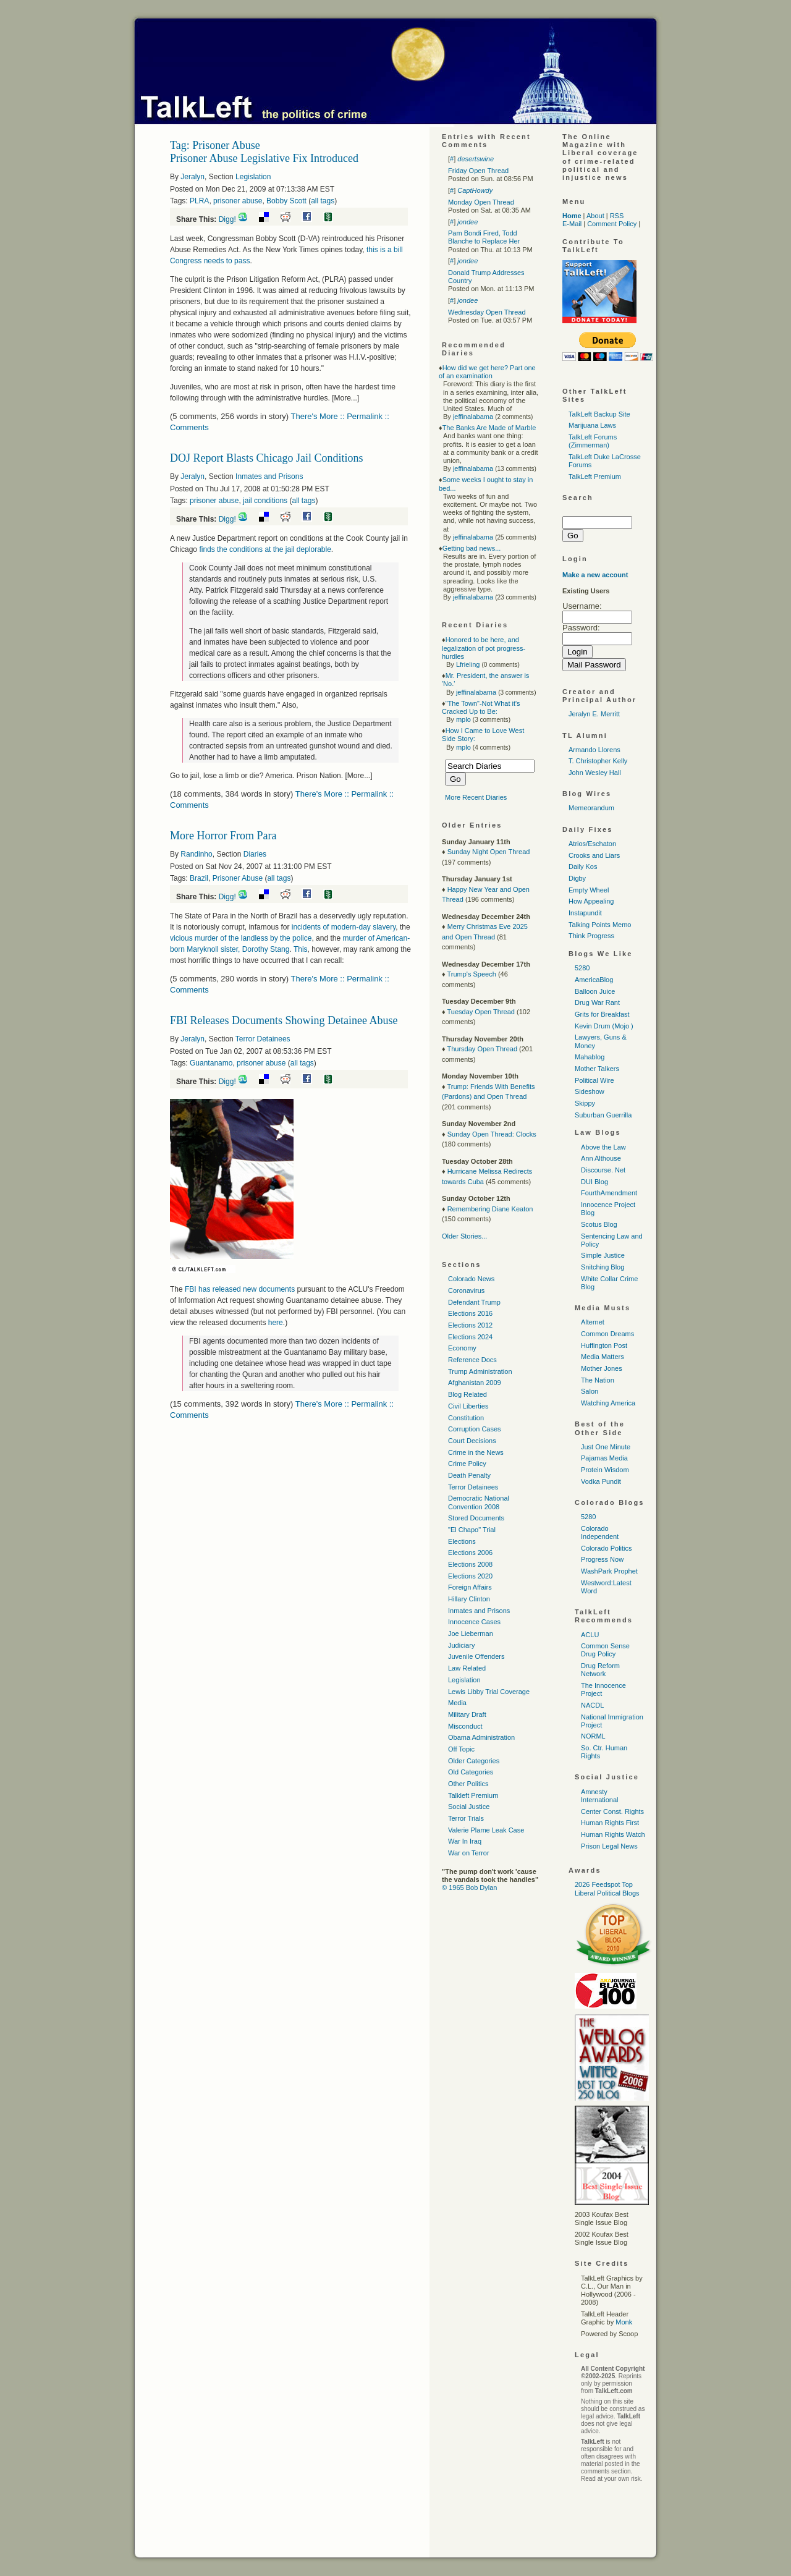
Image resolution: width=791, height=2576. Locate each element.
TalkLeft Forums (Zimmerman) (593, 441)
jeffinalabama (473, 416)
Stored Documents (476, 1518)
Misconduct (465, 1726)
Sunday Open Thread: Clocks (491, 1134)
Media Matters (602, 1356)
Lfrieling (468, 664)
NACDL (592, 1705)
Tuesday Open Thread (480, 1011)
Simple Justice (603, 1255)
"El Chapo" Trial (472, 1529)
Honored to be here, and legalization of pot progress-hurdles (483, 647)
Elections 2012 (470, 1325)
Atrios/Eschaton (592, 843)
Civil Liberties (468, 1406)
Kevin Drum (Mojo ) (604, 1026)
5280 (582, 968)
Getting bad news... (471, 548)
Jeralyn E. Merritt (594, 714)
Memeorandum (591, 807)
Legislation (253, 176)
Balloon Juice (595, 991)
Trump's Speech (471, 974)
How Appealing (591, 901)
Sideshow (589, 1091)
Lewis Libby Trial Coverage (489, 1691)
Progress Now (602, 1559)
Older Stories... (464, 1236)
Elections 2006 (470, 1552)
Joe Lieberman (470, 1633)
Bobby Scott (286, 201)
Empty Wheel (589, 890)
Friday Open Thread (478, 170)
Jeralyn (192, 176)
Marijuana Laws (592, 425)
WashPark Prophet (609, 1571)
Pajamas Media (604, 1458)
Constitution (466, 1417)
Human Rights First (610, 1822)
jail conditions (265, 500)
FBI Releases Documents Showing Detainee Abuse (283, 1020)
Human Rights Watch (613, 1834)
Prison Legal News (609, 1846)
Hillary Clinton (469, 1599)
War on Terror (468, 1853)
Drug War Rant (597, 1002)
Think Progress (591, 935)
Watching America (608, 1403)
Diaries (254, 854)
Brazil (199, 878)
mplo (463, 719)
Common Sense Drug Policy (605, 1650)
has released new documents (240, 1289)
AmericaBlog (594, 979)
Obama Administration (481, 1737)
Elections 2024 (470, 1337)
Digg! (227, 219)
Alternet (592, 1322)
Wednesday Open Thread (487, 312)
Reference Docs (472, 1359)
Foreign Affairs (470, 1587)
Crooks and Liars (594, 855)
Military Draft (467, 1714)
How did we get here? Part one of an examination (487, 371)
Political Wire (594, 1080)
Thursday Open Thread (482, 1049)
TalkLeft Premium (595, 476)
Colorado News (471, 1278)
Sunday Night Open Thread (488, 851)
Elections (462, 1541)
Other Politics (468, 1783)
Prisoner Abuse (238, 878)
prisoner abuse (237, 201)
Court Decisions (472, 1440)
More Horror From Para (223, 835)
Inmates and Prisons (269, 476)
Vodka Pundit (601, 1481)
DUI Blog (594, 1181)
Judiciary (461, 1645)
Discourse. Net (603, 1170)
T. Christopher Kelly (598, 761)
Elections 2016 (470, 1313)
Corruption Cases (474, 1429)
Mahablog (589, 1057)
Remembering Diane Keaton (490, 1209)
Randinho (196, 854)
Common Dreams (607, 1333)
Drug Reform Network (600, 1669)
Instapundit (585, 913)
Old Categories (470, 1772)
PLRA (199, 201)
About (595, 215)
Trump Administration (480, 1371)
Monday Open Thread (481, 202)
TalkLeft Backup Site (599, 414)
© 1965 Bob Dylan (469, 1887)
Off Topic (461, 1749)
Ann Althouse (601, 1158)
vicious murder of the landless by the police (240, 938)
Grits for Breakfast (602, 1014)
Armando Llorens (594, 749)
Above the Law (603, 1147)
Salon (589, 1391)
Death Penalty (469, 1475)
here (275, 1322)
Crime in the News (476, 1452)
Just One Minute (605, 1447)
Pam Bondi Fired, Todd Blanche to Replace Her (484, 237)
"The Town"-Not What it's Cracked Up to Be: (481, 707)
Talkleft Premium (473, 1795)
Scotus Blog (599, 1224)
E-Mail (572, 223)
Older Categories (473, 1761)
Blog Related (467, 1394)
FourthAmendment (609, 1193)
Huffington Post (604, 1345)
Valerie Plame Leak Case (486, 1830)
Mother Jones (601, 1368)
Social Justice (468, 1806)
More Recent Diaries (476, 797)
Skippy (585, 1103)
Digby (577, 878)
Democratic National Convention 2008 (478, 1502)
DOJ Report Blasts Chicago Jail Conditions (266, 458)
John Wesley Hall (595, 772)
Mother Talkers (597, 1068)
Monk (623, 2322)
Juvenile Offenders (476, 1656)
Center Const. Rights (612, 1811)
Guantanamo (211, 1063)
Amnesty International (600, 1795)
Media (457, 1702)
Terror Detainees (262, 1039)
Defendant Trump (474, 1302)
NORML (593, 1736)
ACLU (590, 1634)
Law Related (467, 1668)
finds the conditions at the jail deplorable (265, 549)
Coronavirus (466, 1290)
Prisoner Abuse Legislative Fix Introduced (264, 158)
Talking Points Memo (600, 924)
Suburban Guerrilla (603, 1115)
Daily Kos (583, 866)
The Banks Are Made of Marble (489, 427)
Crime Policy (467, 1463)
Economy (462, 1348)
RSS (617, 215)
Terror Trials (466, 1818)
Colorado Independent (600, 1532)
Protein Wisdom (605, 1469)
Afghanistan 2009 (474, 1382)
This (301, 949)
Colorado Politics (606, 1548)
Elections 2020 (470, 1576)
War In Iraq (464, 1841)
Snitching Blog (602, 1267)
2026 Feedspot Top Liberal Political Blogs (607, 1888)
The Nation (597, 1380)
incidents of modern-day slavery (344, 927)
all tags (322, 201)
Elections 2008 (470, 1564)
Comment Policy (612, 223)
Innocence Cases (474, 1621)
